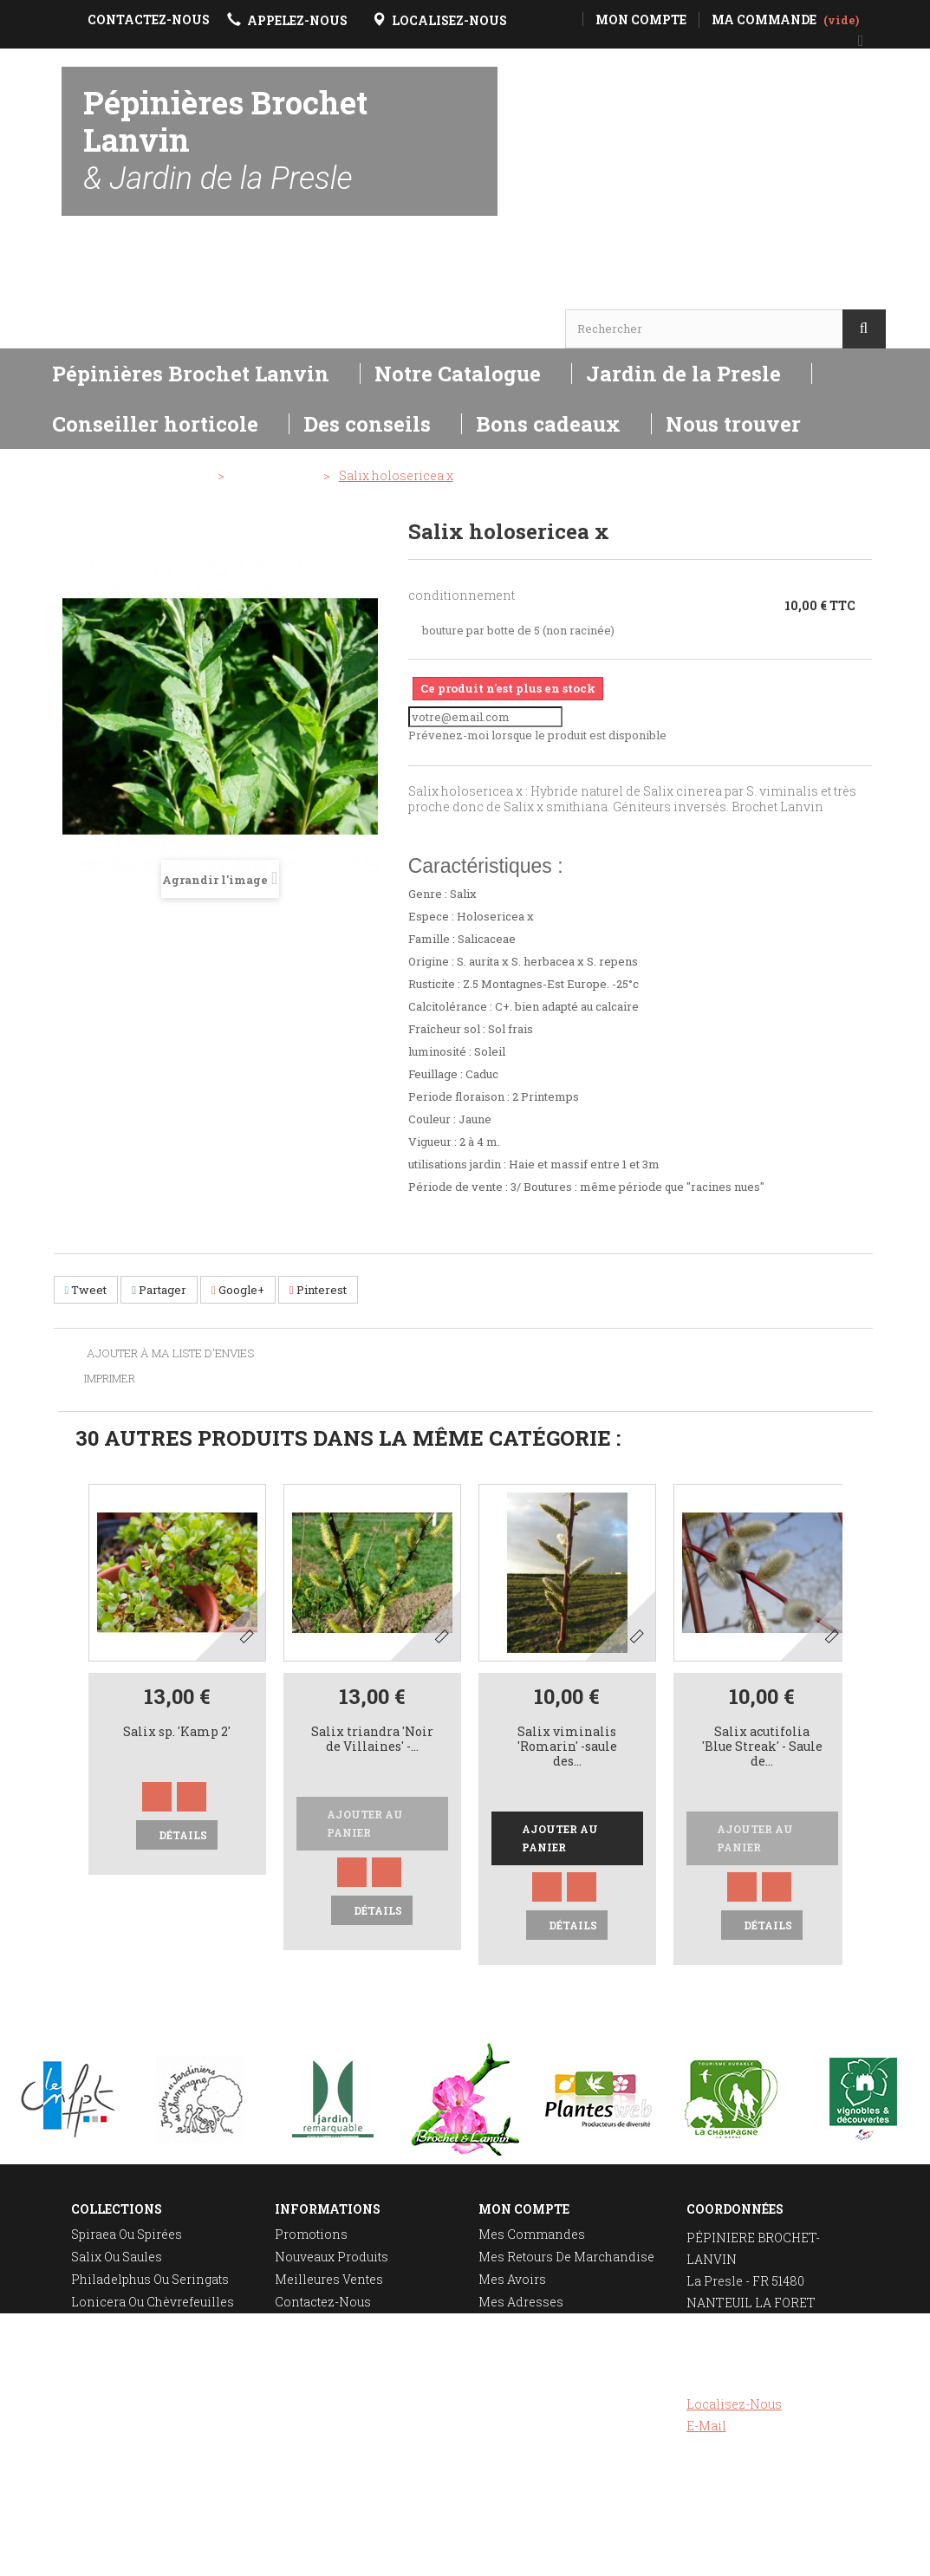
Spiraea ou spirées (126, 2234)
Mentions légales (329, 2347)
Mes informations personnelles (533, 2332)
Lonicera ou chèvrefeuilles (152, 2301)
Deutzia (93, 2324)
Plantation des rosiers (140, 2369)
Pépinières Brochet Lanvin (225, 139)
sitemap (299, 2392)
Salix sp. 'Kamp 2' (177, 1732)
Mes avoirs (512, 2279)
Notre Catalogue (457, 373)
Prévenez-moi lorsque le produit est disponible (537, 735)
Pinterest (318, 1290)
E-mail (706, 2425)
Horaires (111, 295)
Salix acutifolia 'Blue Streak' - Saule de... (762, 1747)
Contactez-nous (323, 2301)
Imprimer (109, 1378)
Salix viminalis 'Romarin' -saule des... (567, 1747)
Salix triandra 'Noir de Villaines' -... (372, 1739)
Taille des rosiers (125, 2347)
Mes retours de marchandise (566, 2256)
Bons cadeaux (548, 423)
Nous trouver (733, 423)
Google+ (237, 1290)
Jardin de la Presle (683, 373)
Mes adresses (520, 2301)
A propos (302, 2369)
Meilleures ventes (329, 2279)
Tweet (86, 1290)
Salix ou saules (116, 2256)
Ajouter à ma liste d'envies (169, 1354)
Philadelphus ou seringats (150, 2279)
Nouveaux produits (331, 2256)
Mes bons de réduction (549, 2362)
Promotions (311, 2234)
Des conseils (367, 423)
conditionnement (462, 595)
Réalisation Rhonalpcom (875, 2553)
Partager (159, 1290)
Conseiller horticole (155, 423)
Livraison (304, 2324)
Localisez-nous (734, 2404)
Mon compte (523, 2209)
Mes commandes (531, 2234)
